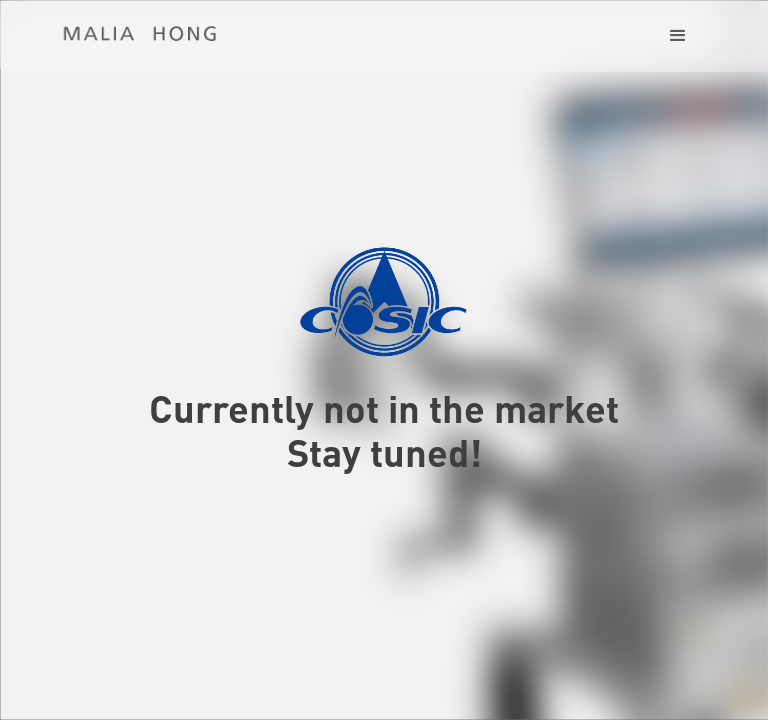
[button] (678, 36)
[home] (140, 34)
